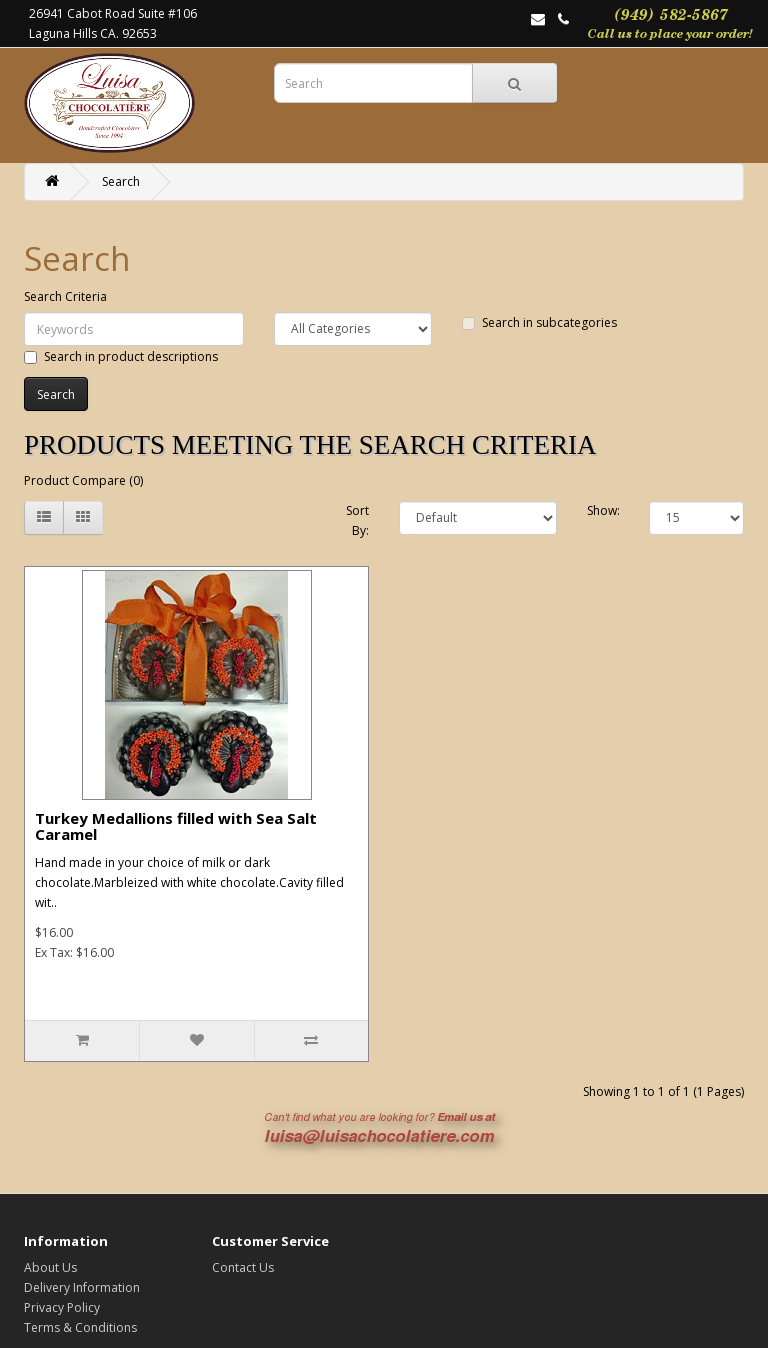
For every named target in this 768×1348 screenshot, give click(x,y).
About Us (50, 1267)
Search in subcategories (539, 322)
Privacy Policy (62, 1307)
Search (121, 181)
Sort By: (357, 520)
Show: (603, 510)
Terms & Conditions (80, 1327)
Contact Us (243, 1267)
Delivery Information (82, 1287)
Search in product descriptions (121, 356)
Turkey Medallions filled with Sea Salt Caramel (176, 826)
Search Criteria (65, 296)
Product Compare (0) (83, 480)
